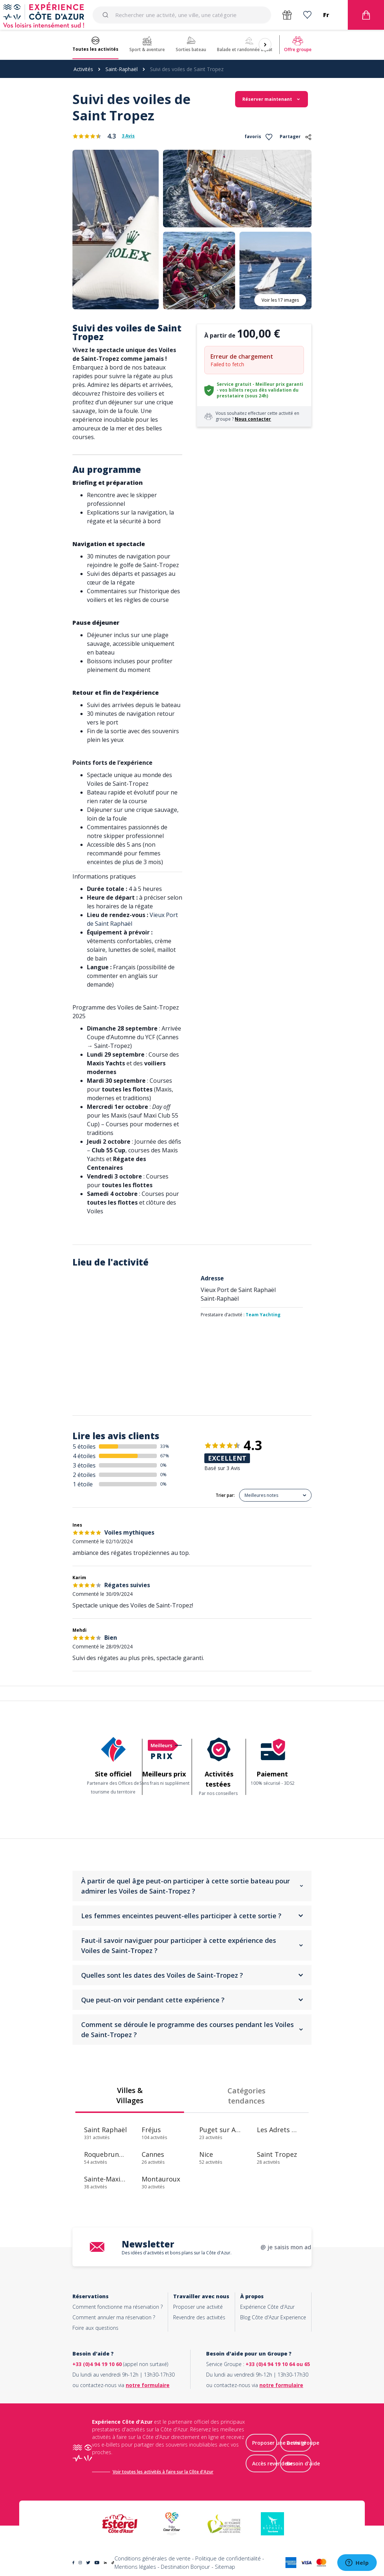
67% (164, 1456)
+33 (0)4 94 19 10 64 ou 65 (278, 2364)
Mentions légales (135, 2566)
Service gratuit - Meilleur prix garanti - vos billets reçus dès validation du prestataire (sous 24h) (260, 390)
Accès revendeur (272, 2463)
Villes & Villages (129, 2095)
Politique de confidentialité (228, 2558)
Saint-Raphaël (121, 69)
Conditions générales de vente (152, 2558)
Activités (83, 69)
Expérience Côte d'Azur (267, 2306)
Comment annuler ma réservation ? (113, 2317)
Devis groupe (303, 2442)
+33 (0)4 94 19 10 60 (97, 2364)
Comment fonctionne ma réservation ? (117, 2306)
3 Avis (128, 136)
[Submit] (106, 15)
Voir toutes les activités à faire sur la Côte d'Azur (163, 2472)
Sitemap (225, 2566)
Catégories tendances (247, 2096)
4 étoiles (84, 1456)
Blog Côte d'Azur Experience (273, 2317)
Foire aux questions (95, 2327)
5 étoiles (84, 1446)
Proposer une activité (198, 2306)
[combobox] (182, 15)
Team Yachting (263, 1315)
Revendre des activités (199, 2317)
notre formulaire (148, 2385)
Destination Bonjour (185, 2566)
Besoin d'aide (303, 2463)
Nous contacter (253, 419)
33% (164, 1446)
